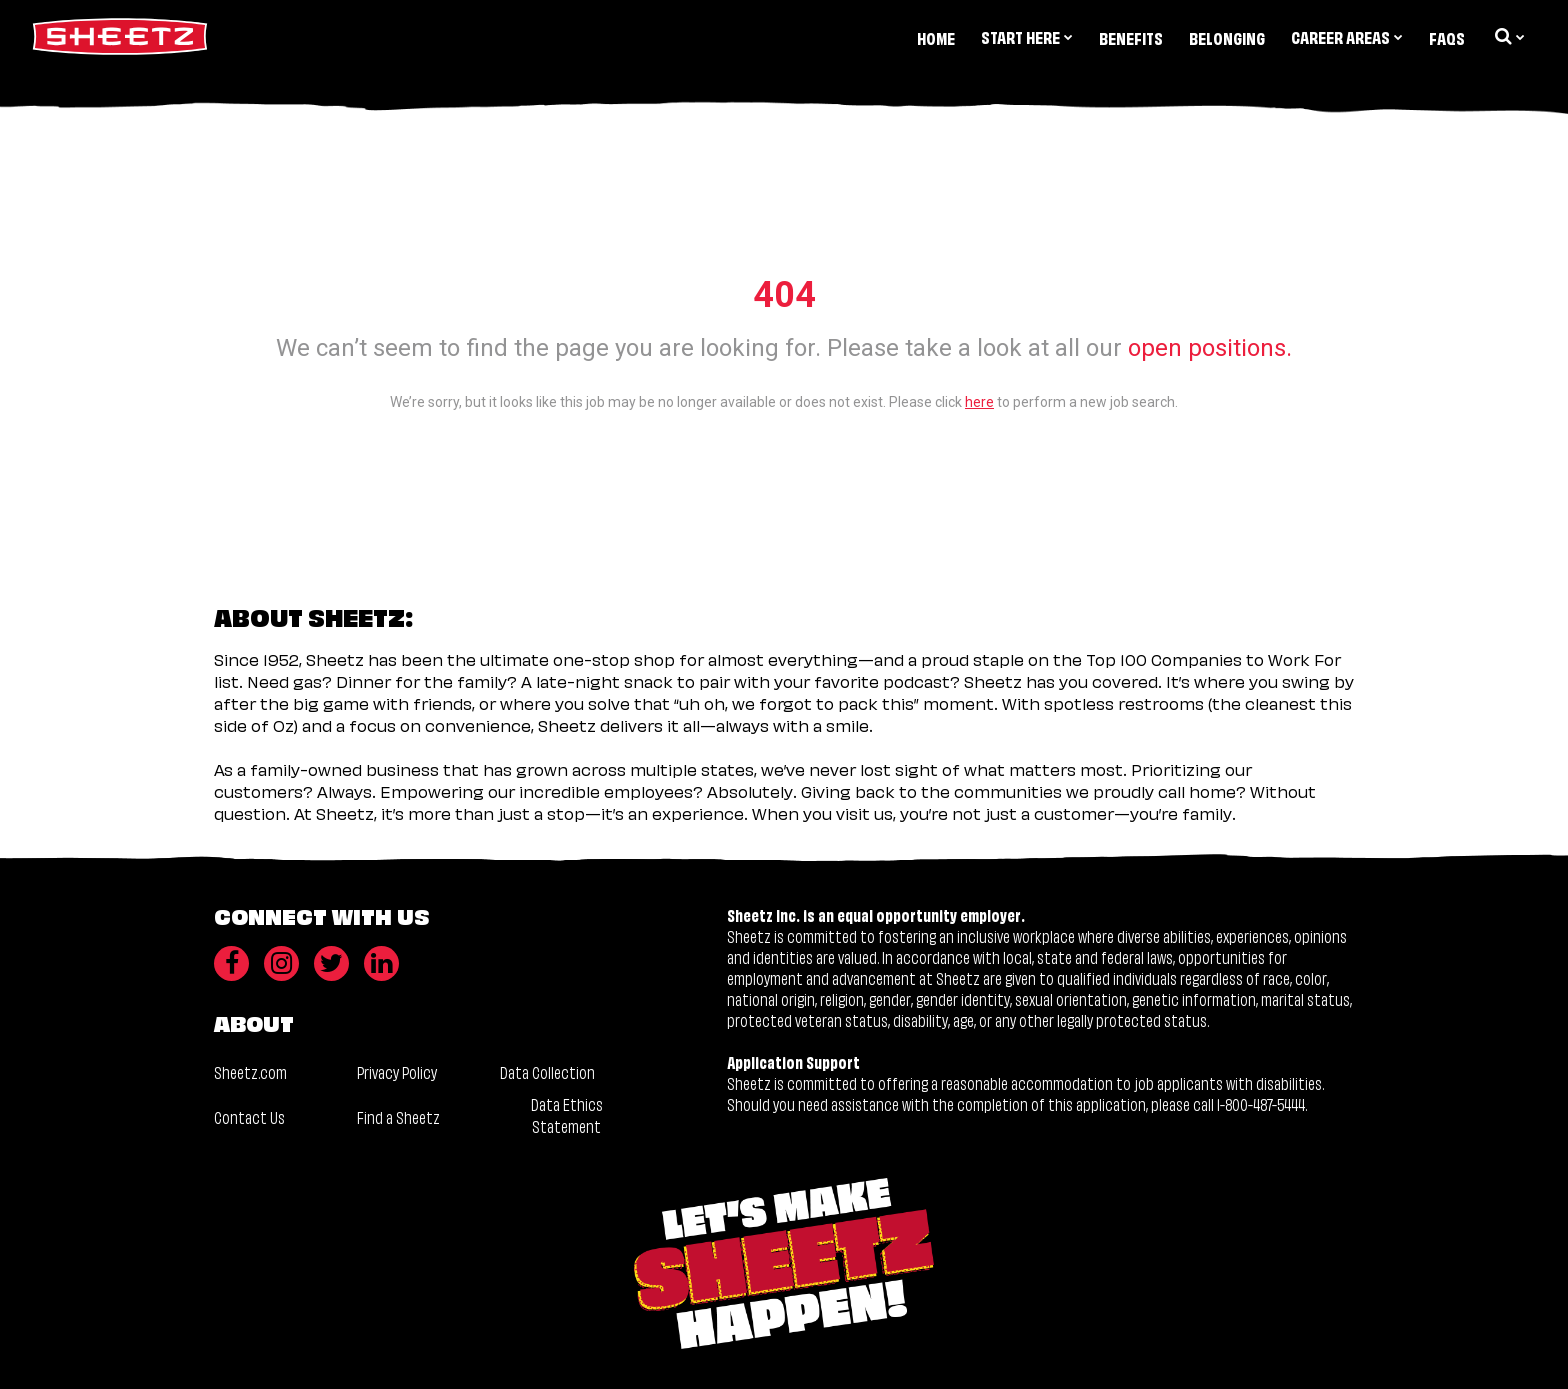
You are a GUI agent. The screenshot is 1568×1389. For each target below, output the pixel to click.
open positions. (1210, 348)
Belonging (1227, 37)
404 (784, 295)
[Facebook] (231, 963)
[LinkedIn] (381, 963)
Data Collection (547, 1071)
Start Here (1027, 36)
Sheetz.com (250, 1071)
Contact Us (249, 1116)
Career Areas (1347, 36)
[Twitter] (331, 963)
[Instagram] (281, 963)
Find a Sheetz (398, 1116)
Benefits (1131, 37)
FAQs (1447, 37)
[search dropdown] (1508, 36)
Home (936, 37)
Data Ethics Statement (567, 1114)
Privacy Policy (397, 1071)
